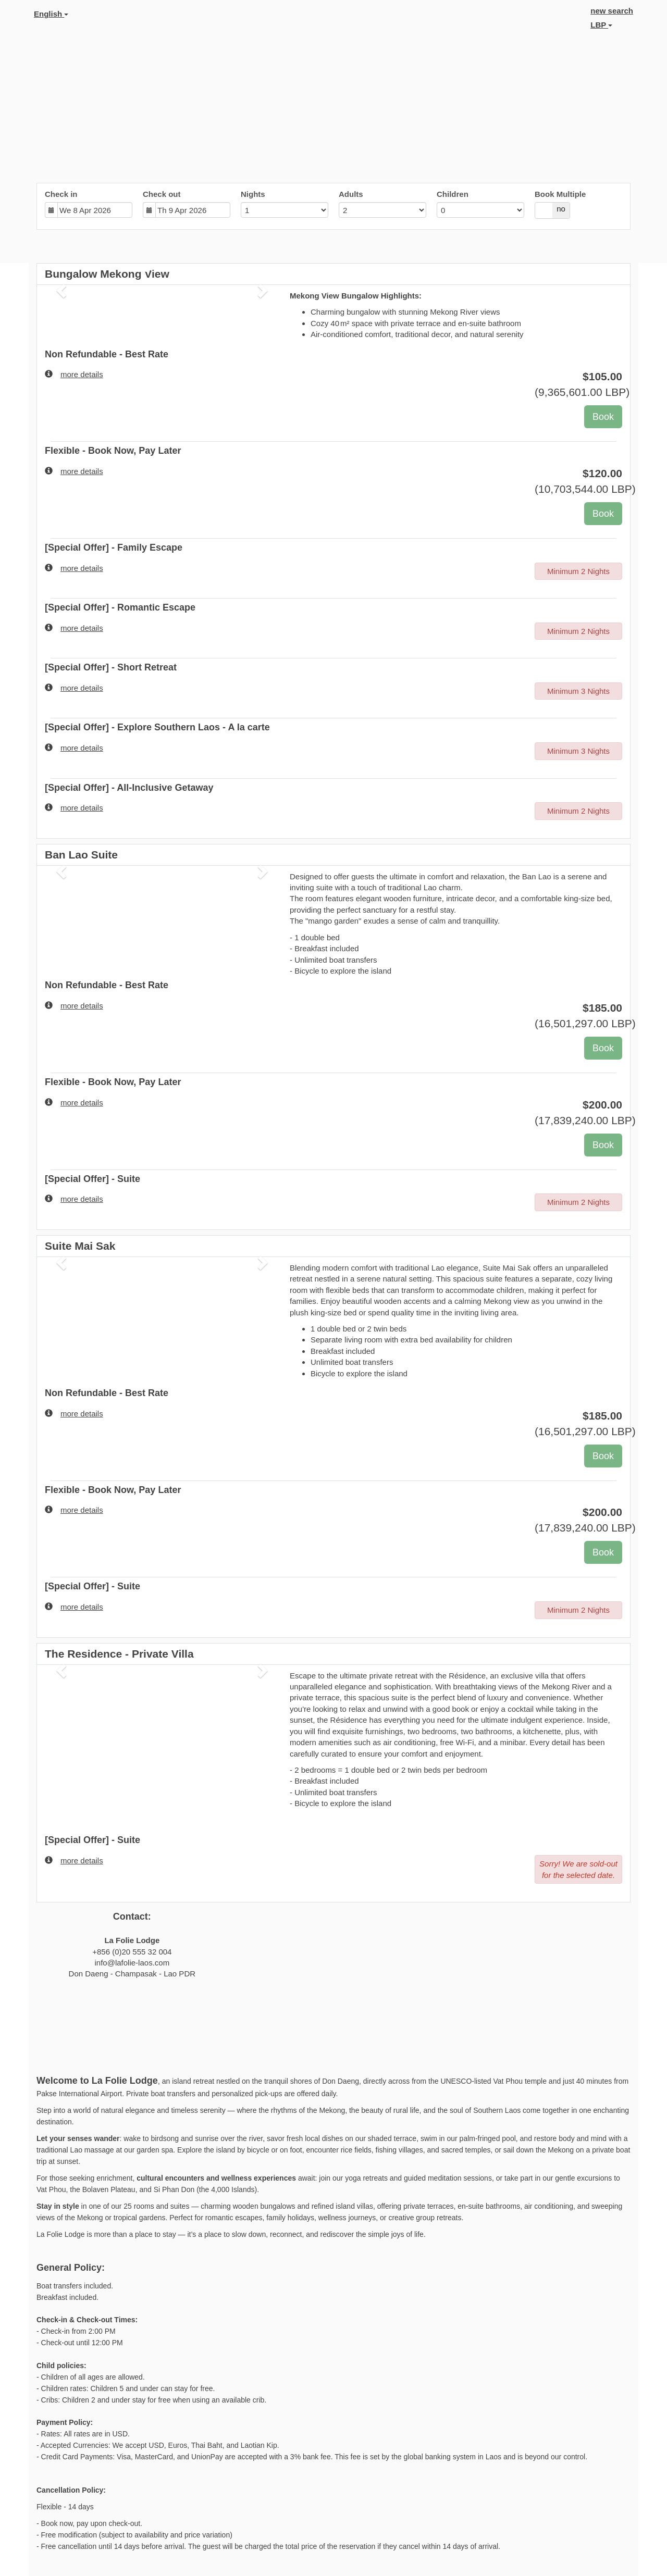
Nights (253, 194)
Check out (162, 194)
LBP (601, 24)
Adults (351, 194)
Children (452, 194)
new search (611, 10)
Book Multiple (560, 194)
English (51, 13)
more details (74, 374)
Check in (61, 194)
